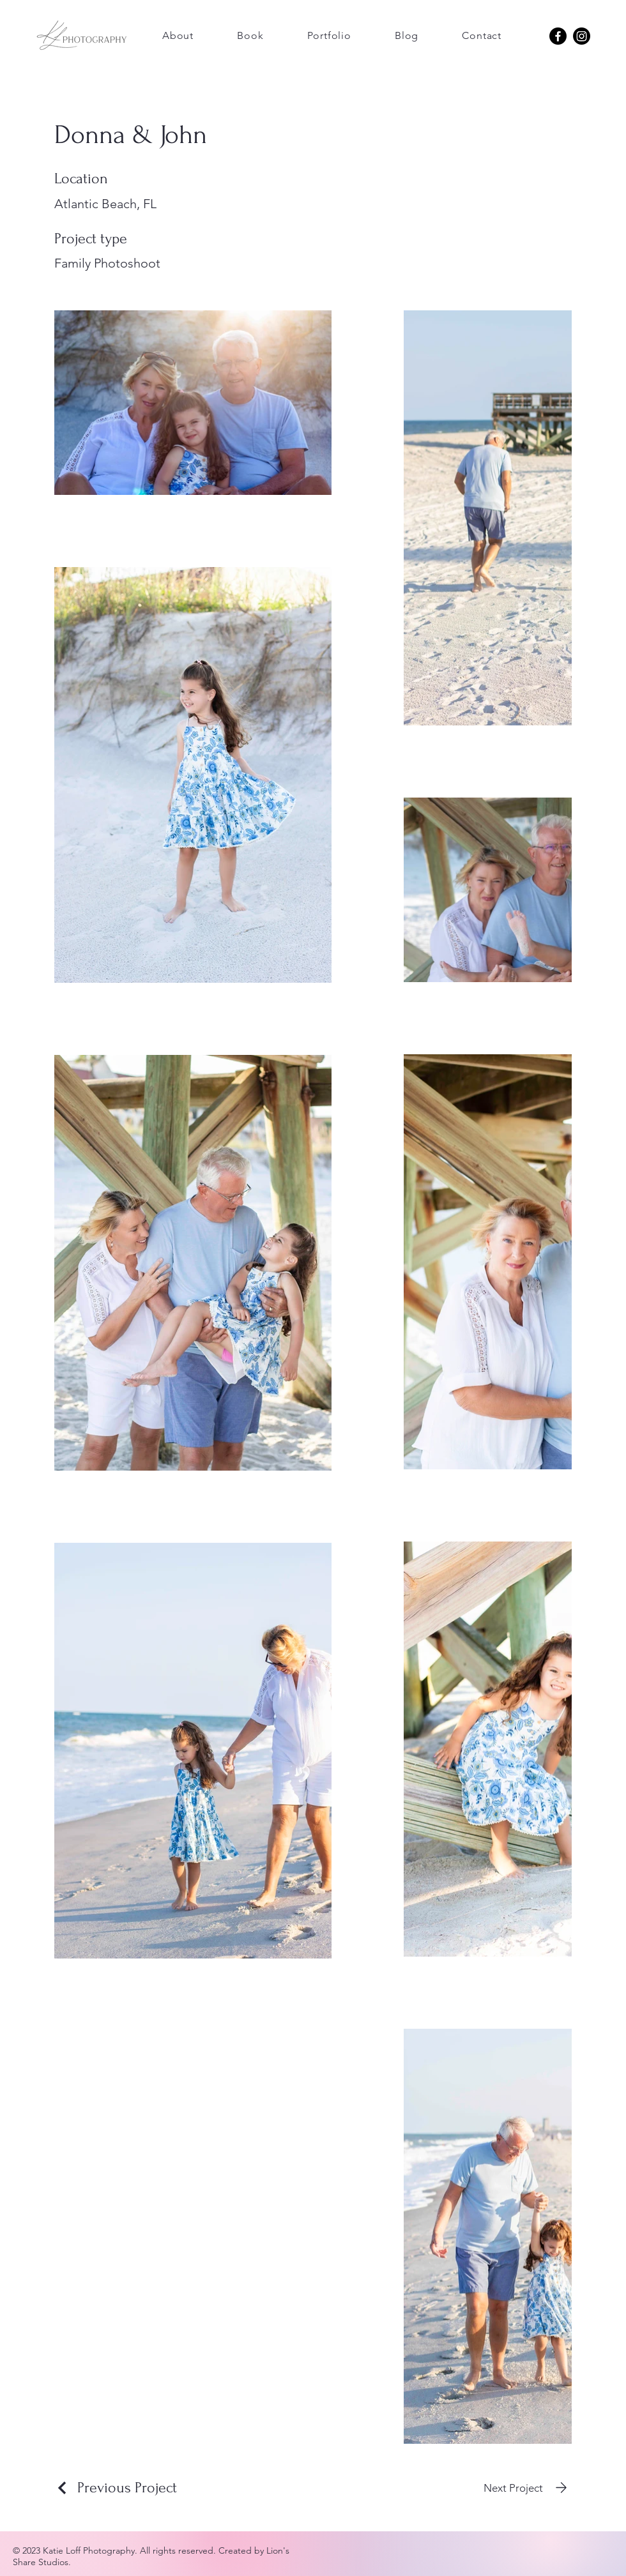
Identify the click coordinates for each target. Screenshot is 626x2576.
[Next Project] (528, 2487)
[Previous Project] (115, 2487)
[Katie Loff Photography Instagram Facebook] (558, 36)
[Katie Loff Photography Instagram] (581, 36)
